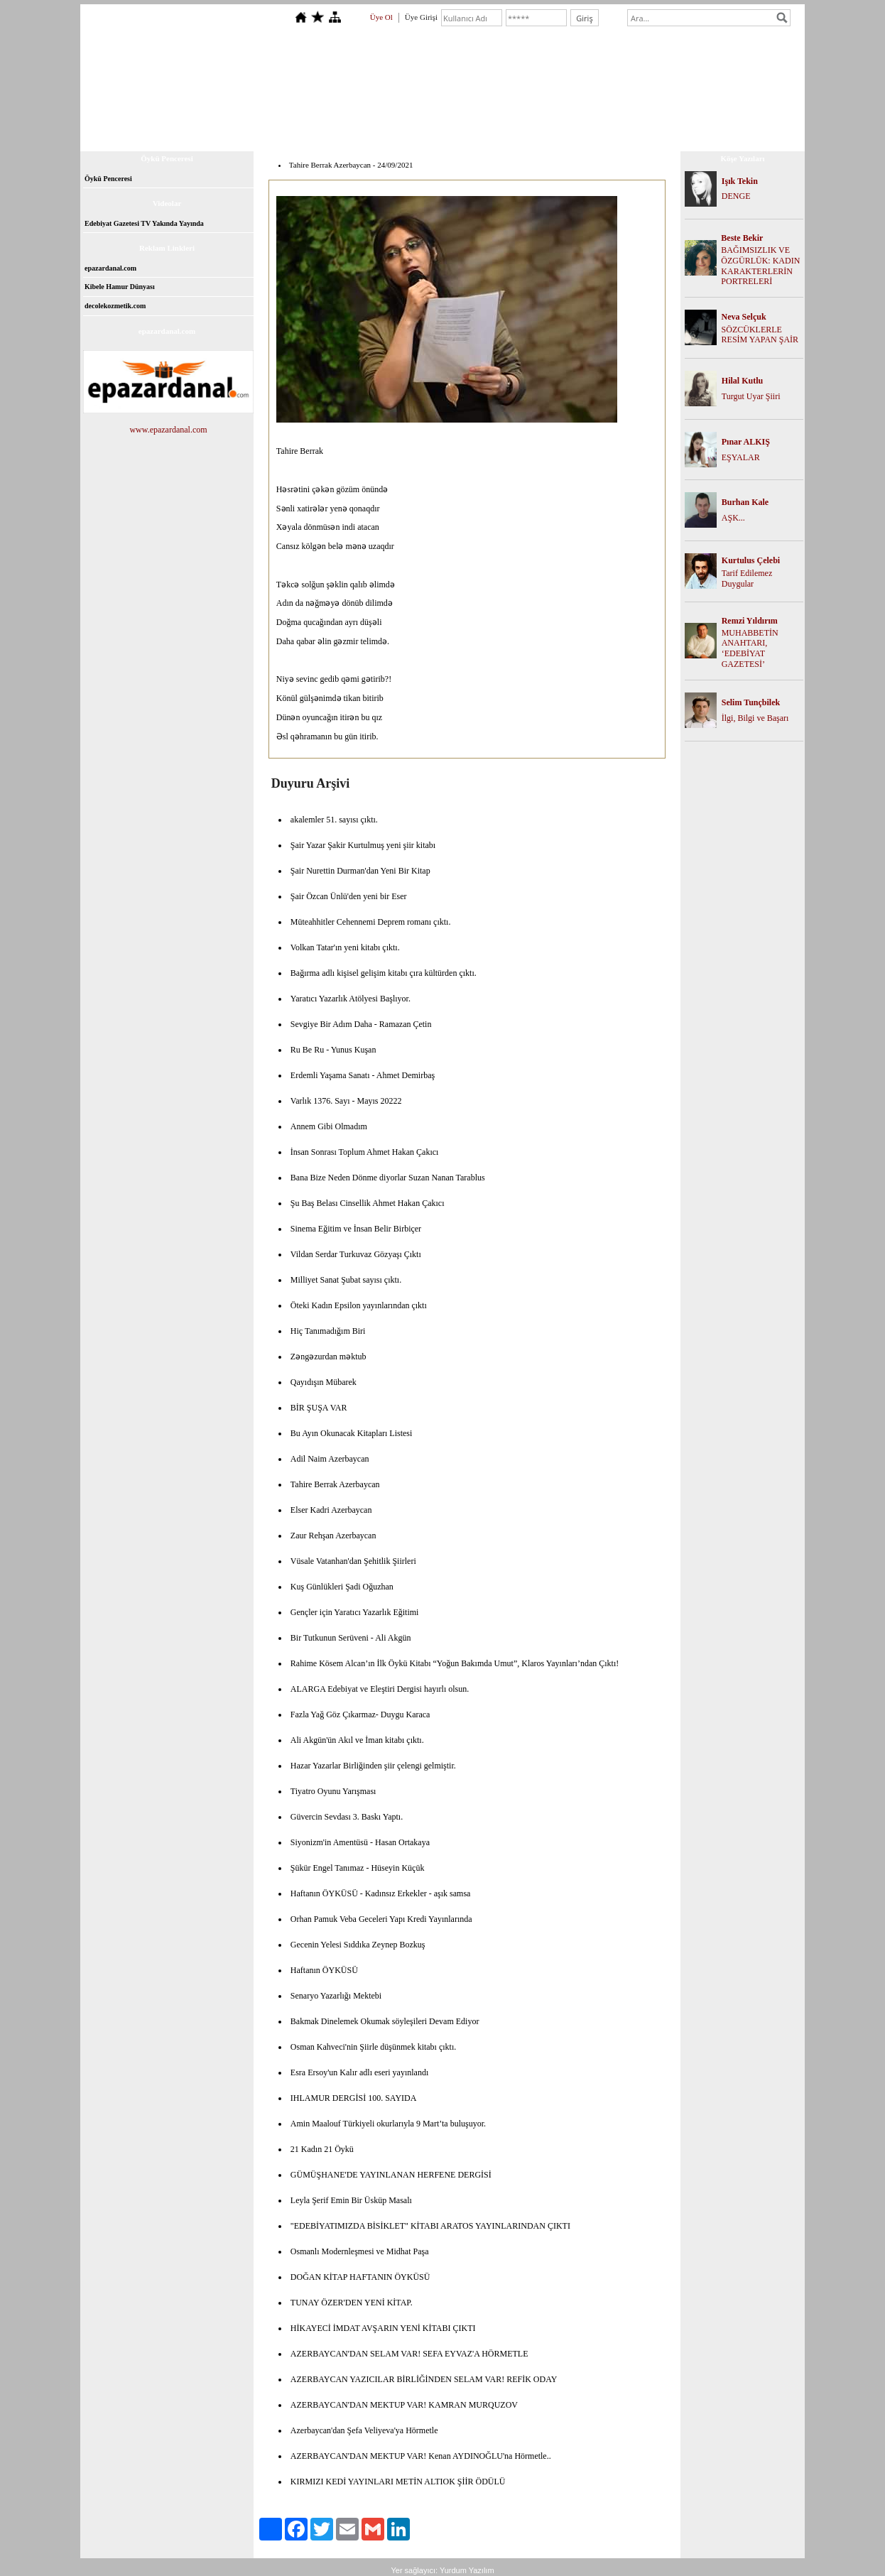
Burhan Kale (745, 502)
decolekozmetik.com (115, 306)
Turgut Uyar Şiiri (751, 396)
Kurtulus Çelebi (751, 560)
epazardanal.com (110, 268)
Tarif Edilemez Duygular (747, 578)
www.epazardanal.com (168, 430)
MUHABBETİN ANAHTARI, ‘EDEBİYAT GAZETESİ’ (750, 648)
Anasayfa (268, 133)
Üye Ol (381, 17)
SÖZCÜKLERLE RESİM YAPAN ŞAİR (760, 335)
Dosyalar (448, 133)
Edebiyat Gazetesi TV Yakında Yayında (144, 223)
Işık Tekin (740, 181)
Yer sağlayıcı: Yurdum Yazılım (442, 2570)
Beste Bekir (742, 238)
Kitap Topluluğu (388, 133)
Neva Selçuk (744, 317)
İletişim (623, 133)
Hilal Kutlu (742, 381)
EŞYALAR (741, 457)
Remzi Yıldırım (750, 621)
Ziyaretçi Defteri (564, 133)
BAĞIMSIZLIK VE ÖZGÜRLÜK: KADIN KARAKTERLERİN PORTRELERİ (760, 265)
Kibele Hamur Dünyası (120, 286)
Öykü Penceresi (108, 179)
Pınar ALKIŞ (746, 442)
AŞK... (733, 518)
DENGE (736, 196)
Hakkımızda (322, 133)
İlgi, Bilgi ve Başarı (755, 718)
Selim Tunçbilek (751, 702)
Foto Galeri (500, 133)
